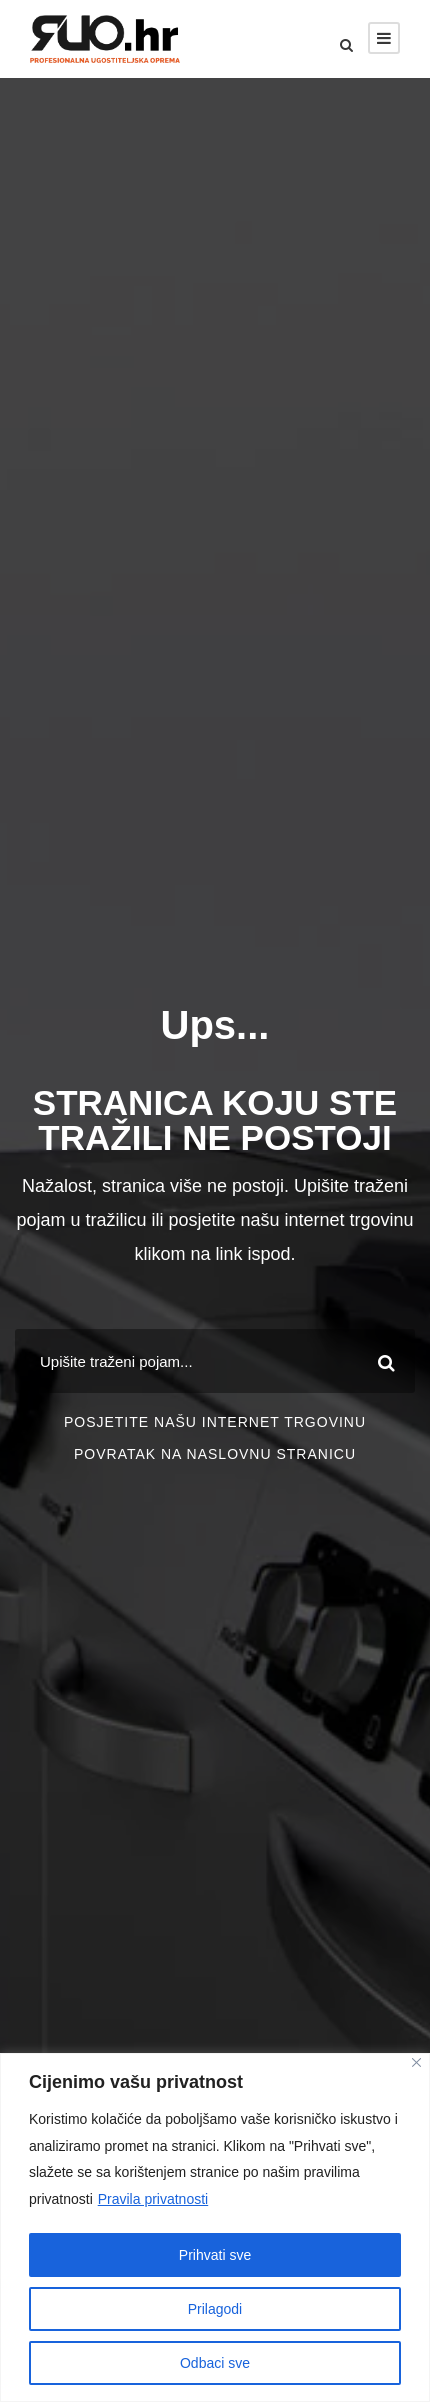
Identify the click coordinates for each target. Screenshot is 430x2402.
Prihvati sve (215, 2255)
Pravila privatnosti (153, 2199)
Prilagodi (215, 2309)
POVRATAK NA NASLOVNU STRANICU (215, 1454)
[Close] (416, 2062)
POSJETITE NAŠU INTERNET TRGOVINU (215, 1422)
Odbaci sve (215, 2363)
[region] (215, 2227)
